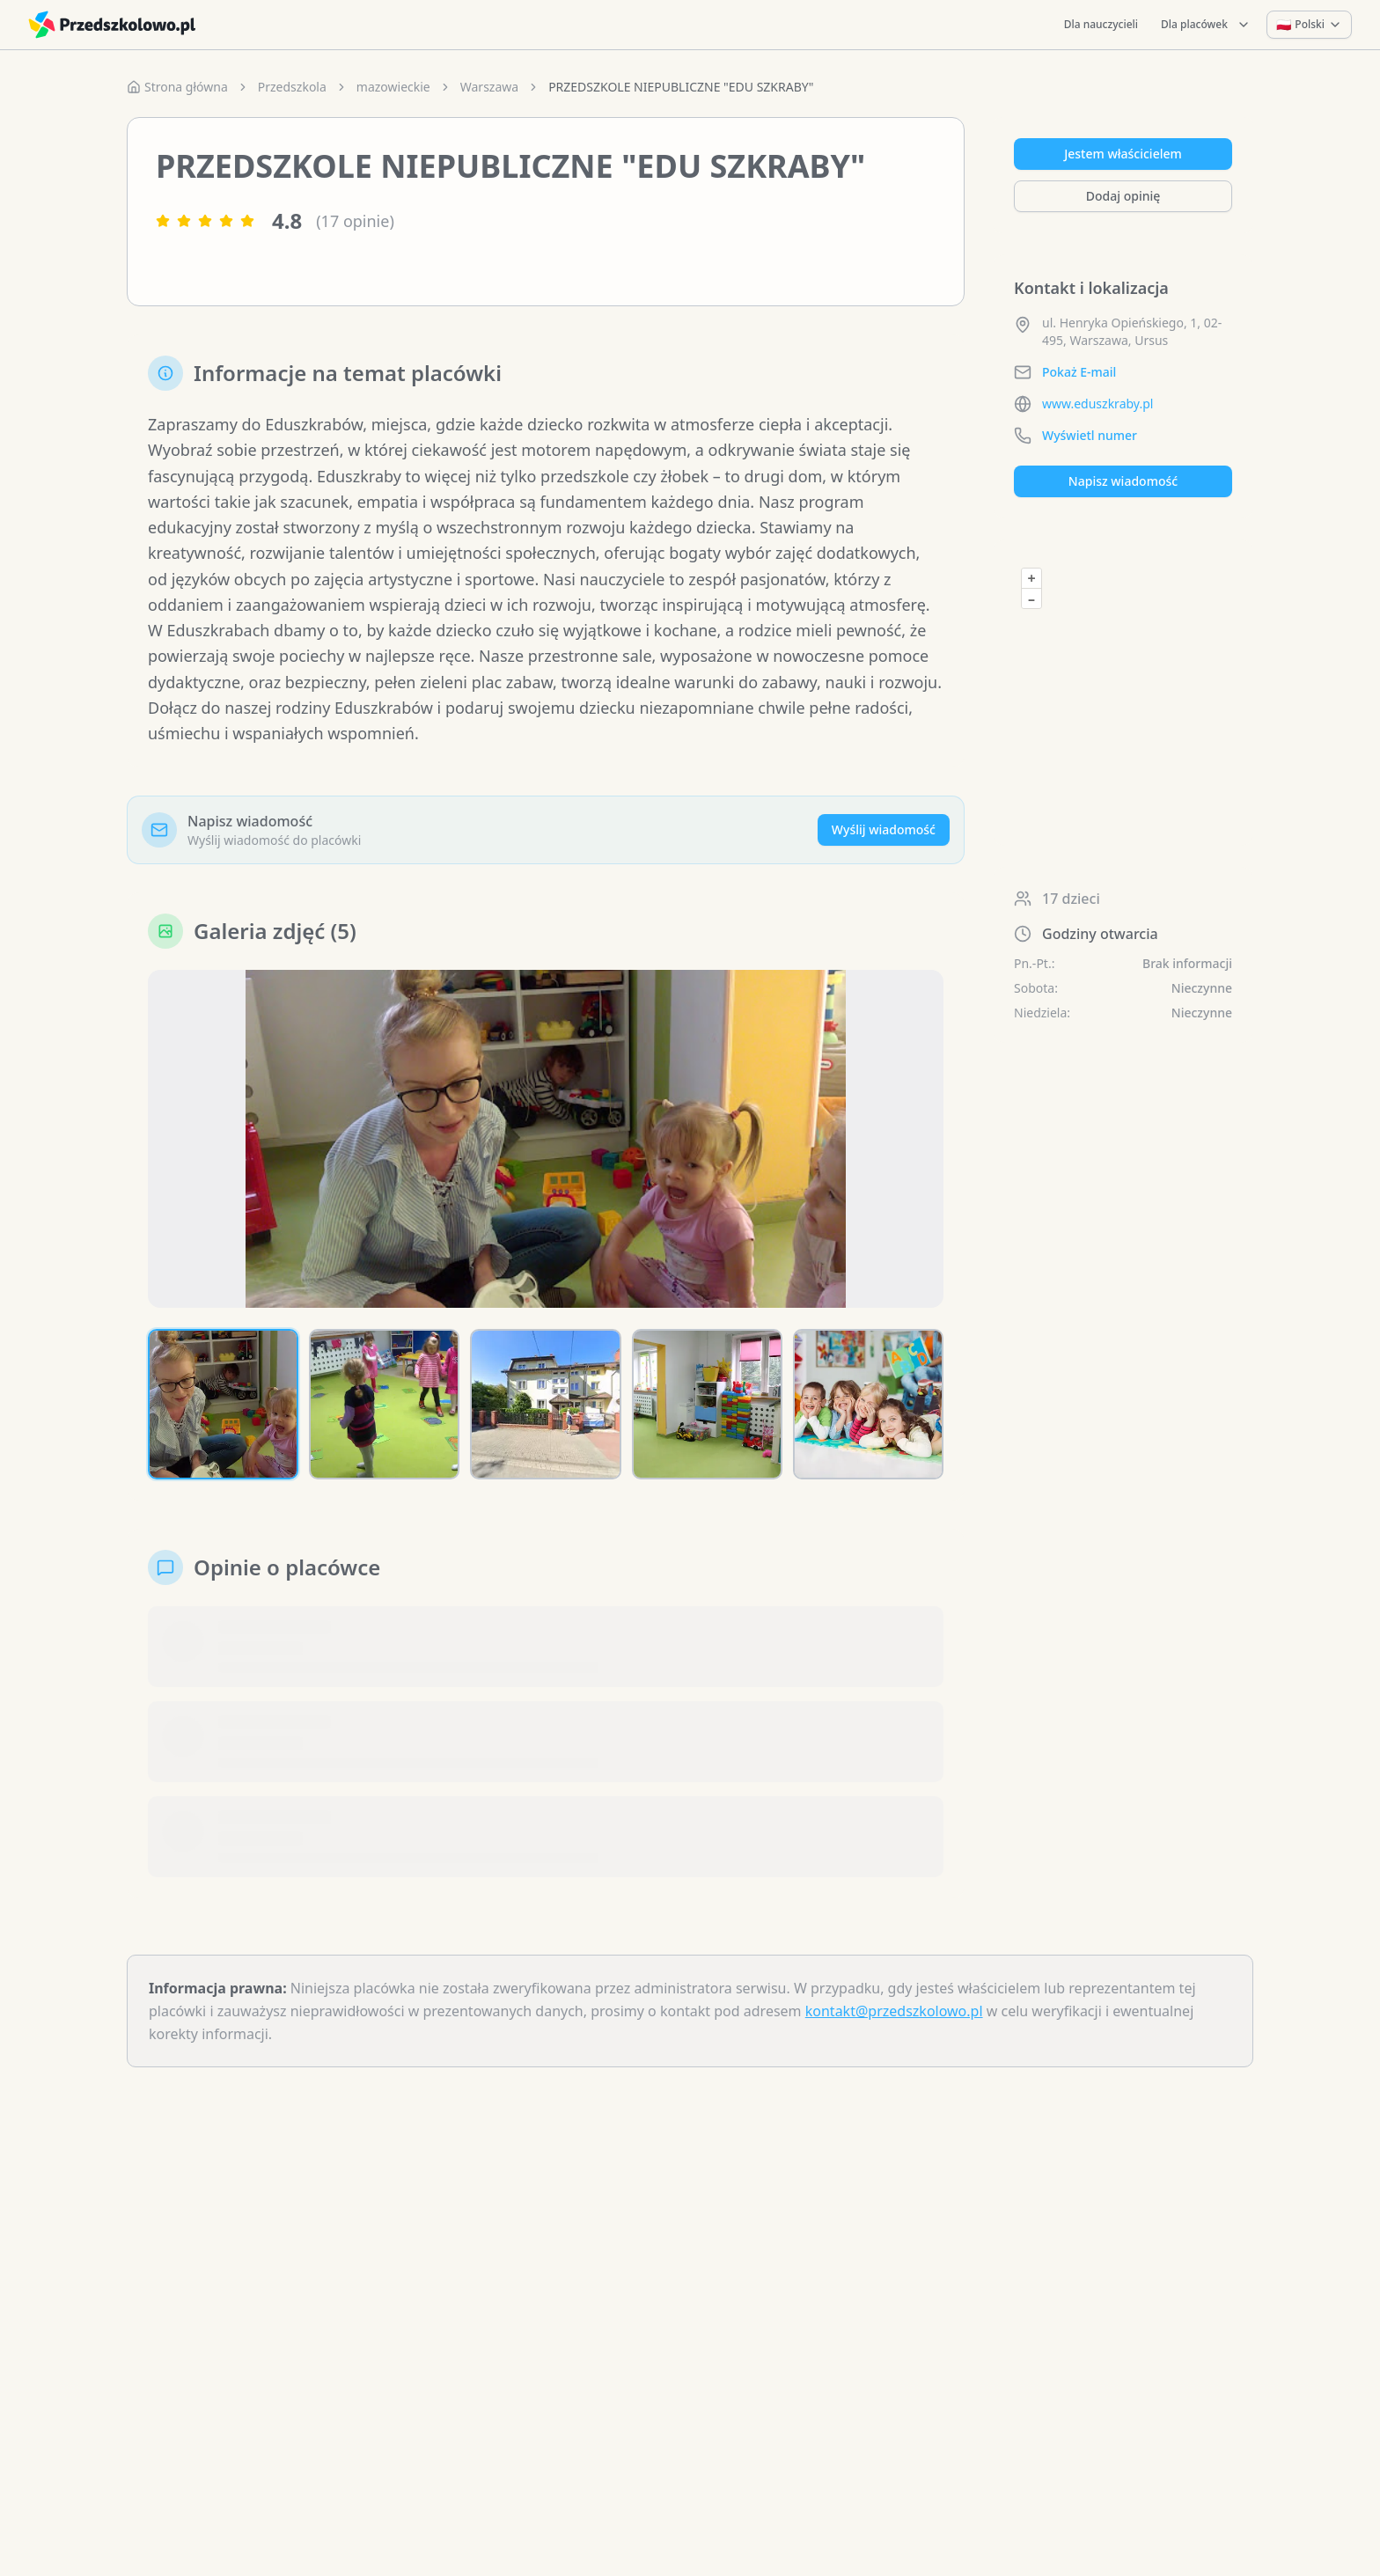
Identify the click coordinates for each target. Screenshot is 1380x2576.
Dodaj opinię (1123, 195)
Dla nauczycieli (1101, 24)
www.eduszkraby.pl (1097, 403)
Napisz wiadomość (1123, 481)
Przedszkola (292, 86)
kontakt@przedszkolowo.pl (894, 2011)
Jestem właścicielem (1123, 153)
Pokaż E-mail (1079, 371)
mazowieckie (393, 86)
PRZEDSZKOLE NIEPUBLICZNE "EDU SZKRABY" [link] (680, 86)
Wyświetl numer (1089, 435)
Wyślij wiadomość (884, 829)
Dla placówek (1206, 24)
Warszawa (489, 86)
